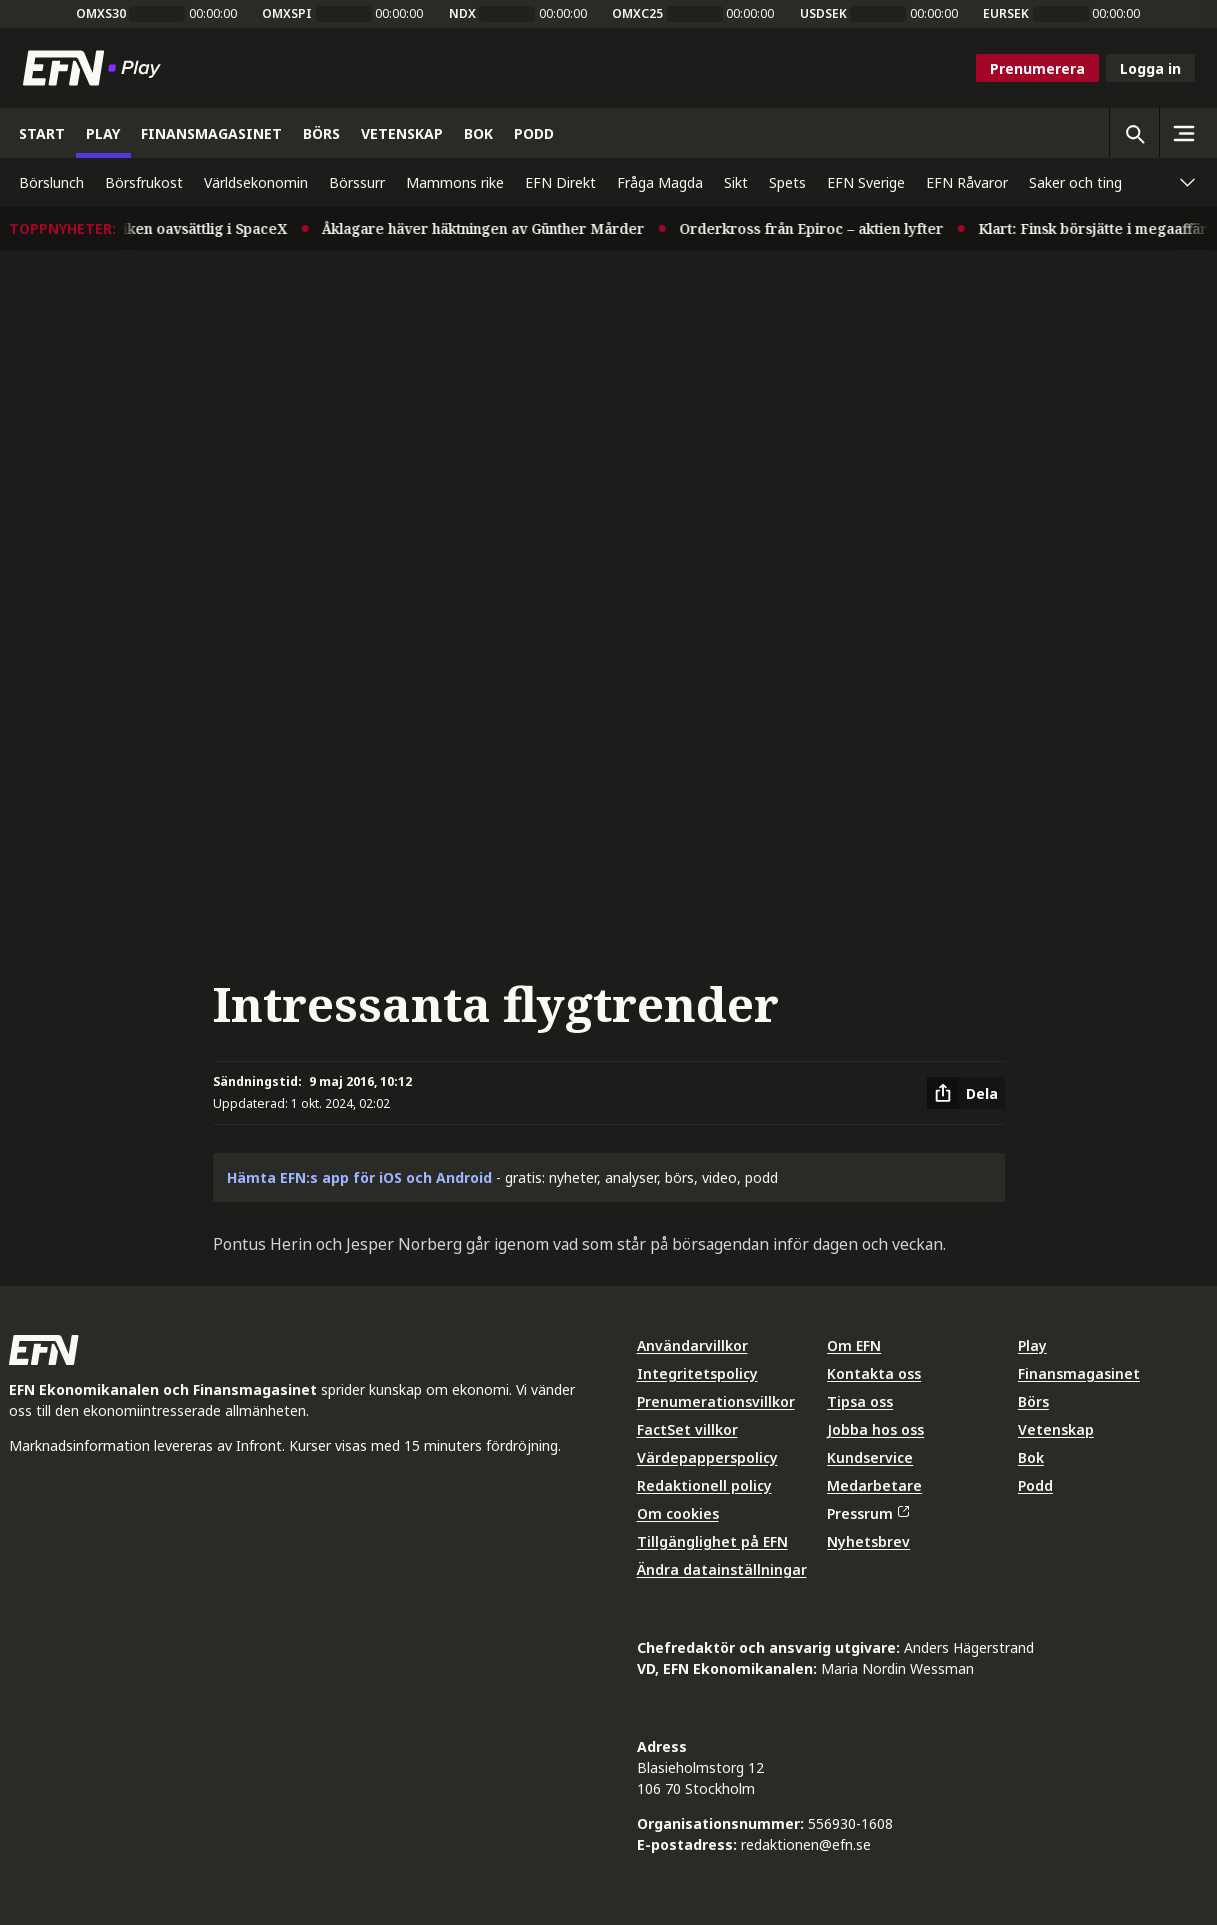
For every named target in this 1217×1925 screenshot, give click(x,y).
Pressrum (868, 1513)
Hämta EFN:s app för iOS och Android (359, 1177)
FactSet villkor (687, 1429)
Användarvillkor (692, 1345)
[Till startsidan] (96, 68)
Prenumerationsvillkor (716, 1401)
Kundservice (870, 1457)
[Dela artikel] (966, 1093)
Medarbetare (874, 1485)
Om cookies (678, 1513)
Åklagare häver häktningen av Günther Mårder (498, 228)
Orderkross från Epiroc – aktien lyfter (826, 228)
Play (1032, 1345)
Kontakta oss (874, 1373)
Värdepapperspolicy (707, 1457)
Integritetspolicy (697, 1373)
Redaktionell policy (704, 1485)
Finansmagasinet (1079, 1373)
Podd (1035, 1485)
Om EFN (854, 1345)
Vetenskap (1056, 1429)
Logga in (1150, 68)
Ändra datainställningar (722, 1569)
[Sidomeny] (1184, 133)
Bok (1031, 1457)
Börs (1033, 1401)
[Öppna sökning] (1134, 133)
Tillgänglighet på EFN (712, 1541)
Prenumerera (1037, 68)
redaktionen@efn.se (806, 1844)
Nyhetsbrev (868, 1541)
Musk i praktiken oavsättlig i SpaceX (177, 228)
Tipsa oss (860, 1401)
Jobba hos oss (875, 1429)
